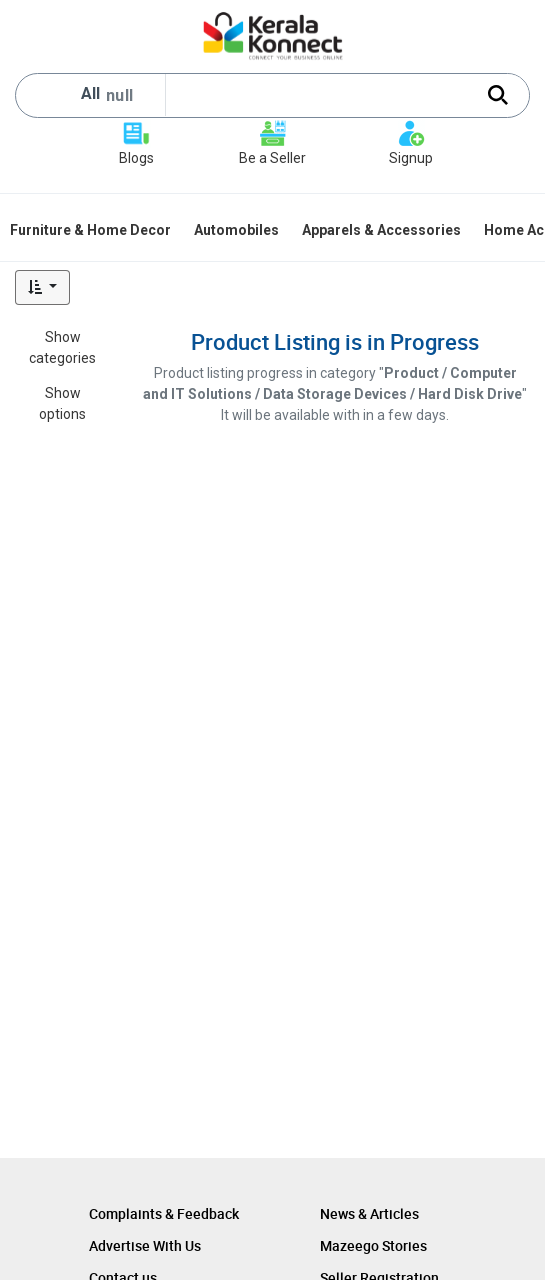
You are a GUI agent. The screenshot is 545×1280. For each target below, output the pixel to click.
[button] (42, 287)
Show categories (62, 347)
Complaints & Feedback (164, 1213)
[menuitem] (92, 230)
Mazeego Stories (373, 1245)
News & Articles (369, 1213)
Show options (62, 403)
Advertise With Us (145, 1245)
